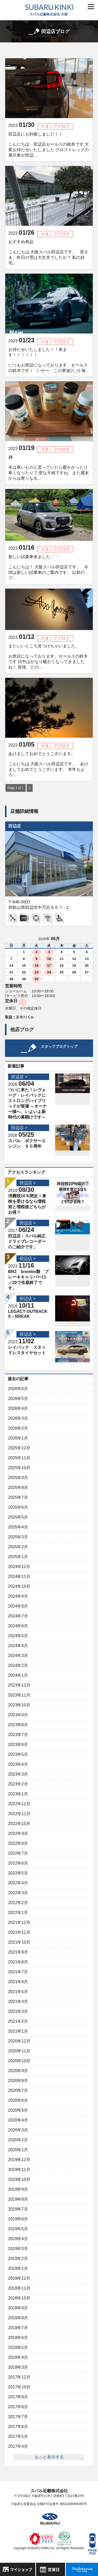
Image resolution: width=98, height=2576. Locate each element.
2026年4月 (18, 1408)
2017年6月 (18, 2426)
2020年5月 (18, 2110)
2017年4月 (18, 2446)
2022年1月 (18, 1912)
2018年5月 (18, 2347)
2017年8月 (18, 2407)
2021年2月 (18, 2021)
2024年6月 (18, 1626)
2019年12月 (19, 2159)
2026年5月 (18, 1398)
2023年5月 (18, 1754)
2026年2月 (18, 1428)
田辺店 (14, 826)
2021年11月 (19, 1932)
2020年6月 (18, 2100)
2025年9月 (18, 1477)
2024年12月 (19, 1566)
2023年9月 (18, 1715)
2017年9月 (18, 2397)
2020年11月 (19, 2051)
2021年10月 (19, 1942)
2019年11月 (19, 2169)
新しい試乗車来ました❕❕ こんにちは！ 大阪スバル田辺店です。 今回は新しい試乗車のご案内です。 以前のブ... (48, 567)
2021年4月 (18, 2001)
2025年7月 (18, 1497)
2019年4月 (18, 2239)
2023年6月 (18, 1744)
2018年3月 (18, 2367)
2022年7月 (18, 1853)
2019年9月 (18, 2189)
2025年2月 (18, 1547)
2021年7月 (18, 1972)
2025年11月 (19, 1458)
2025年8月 (18, 1487)
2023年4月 (18, 1764)
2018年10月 (19, 2298)
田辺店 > (19, 1077)
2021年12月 (19, 1922)
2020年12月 (19, 2041)
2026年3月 (18, 1418)
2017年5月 (18, 2436)
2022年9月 (18, 1833)
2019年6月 (18, 2219)
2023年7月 (18, 1734)
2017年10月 (19, 2387)
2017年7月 (18, 2416)
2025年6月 (18, 1507)
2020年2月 (18, 2140)
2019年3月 (18, 2248)
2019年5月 (18, 2229)
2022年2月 (18, 1902)
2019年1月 (18, 2268)
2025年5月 (18, 1517)
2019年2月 (18, 2258)
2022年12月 (19, 1804)
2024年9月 (18, 1596)
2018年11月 (19, 2288)
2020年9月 (18, 2070)
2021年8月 (18, 1962)
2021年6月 (18, 1982)
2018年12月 (19, 2278)
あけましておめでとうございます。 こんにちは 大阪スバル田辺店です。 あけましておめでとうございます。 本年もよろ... (48, 764)
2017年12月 (19, 2377)
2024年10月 (19, 1586)
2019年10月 (19, 2179)
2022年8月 (18, 1843)
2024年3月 (18, 1655)
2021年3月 (18, 2011)
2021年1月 (18, 2031)
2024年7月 (18, 1616)
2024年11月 (19, 1576)
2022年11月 (19, 1813)
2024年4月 (18, 1645)
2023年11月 (19, 1695)
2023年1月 (18, 1794)
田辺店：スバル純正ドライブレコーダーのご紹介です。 (27, 1241)
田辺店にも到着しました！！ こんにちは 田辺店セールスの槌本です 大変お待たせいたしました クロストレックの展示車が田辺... (48, 144)
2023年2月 (18, 1784)
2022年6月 (18, 1863)
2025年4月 (18, 1527)
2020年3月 (18, 2130)
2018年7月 (18, 2328)
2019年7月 (18, 2209)
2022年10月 (19, 1823)
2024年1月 (18, 1675)
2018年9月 (18, 2308)
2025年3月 (18, 1537)
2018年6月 (18, 2337)
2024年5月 (18, 1636)
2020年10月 (19, 2061)
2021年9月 (18, 1952)
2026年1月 (18, 1438)
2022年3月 (18, 1893)
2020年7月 (18, 2090)
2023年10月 (19, 1705)
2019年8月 (18, 2199)
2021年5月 (18, 1991)
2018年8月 (18, 2318)
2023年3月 (18, 1774)
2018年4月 (18, 2357)
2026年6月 (18, 1388)
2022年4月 (18, 1883)
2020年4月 (18, 2120)
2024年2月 (18, 1665)
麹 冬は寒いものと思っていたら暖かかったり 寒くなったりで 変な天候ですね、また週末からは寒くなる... (50, 467)
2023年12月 (19, 1685)
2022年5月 (18, 1873)
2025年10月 (19, 1468)
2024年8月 (18, 1606)
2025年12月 (19, 1448)
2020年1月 (18, 2150)
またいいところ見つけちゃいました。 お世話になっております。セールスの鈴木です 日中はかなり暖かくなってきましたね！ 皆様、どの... (48, 656)
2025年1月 (18, 1556)
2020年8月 (18, 2080)
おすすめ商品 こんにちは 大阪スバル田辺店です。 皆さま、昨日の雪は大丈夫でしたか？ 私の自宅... (48, 252)
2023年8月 (18, 1725)
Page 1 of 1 (16, 788)
